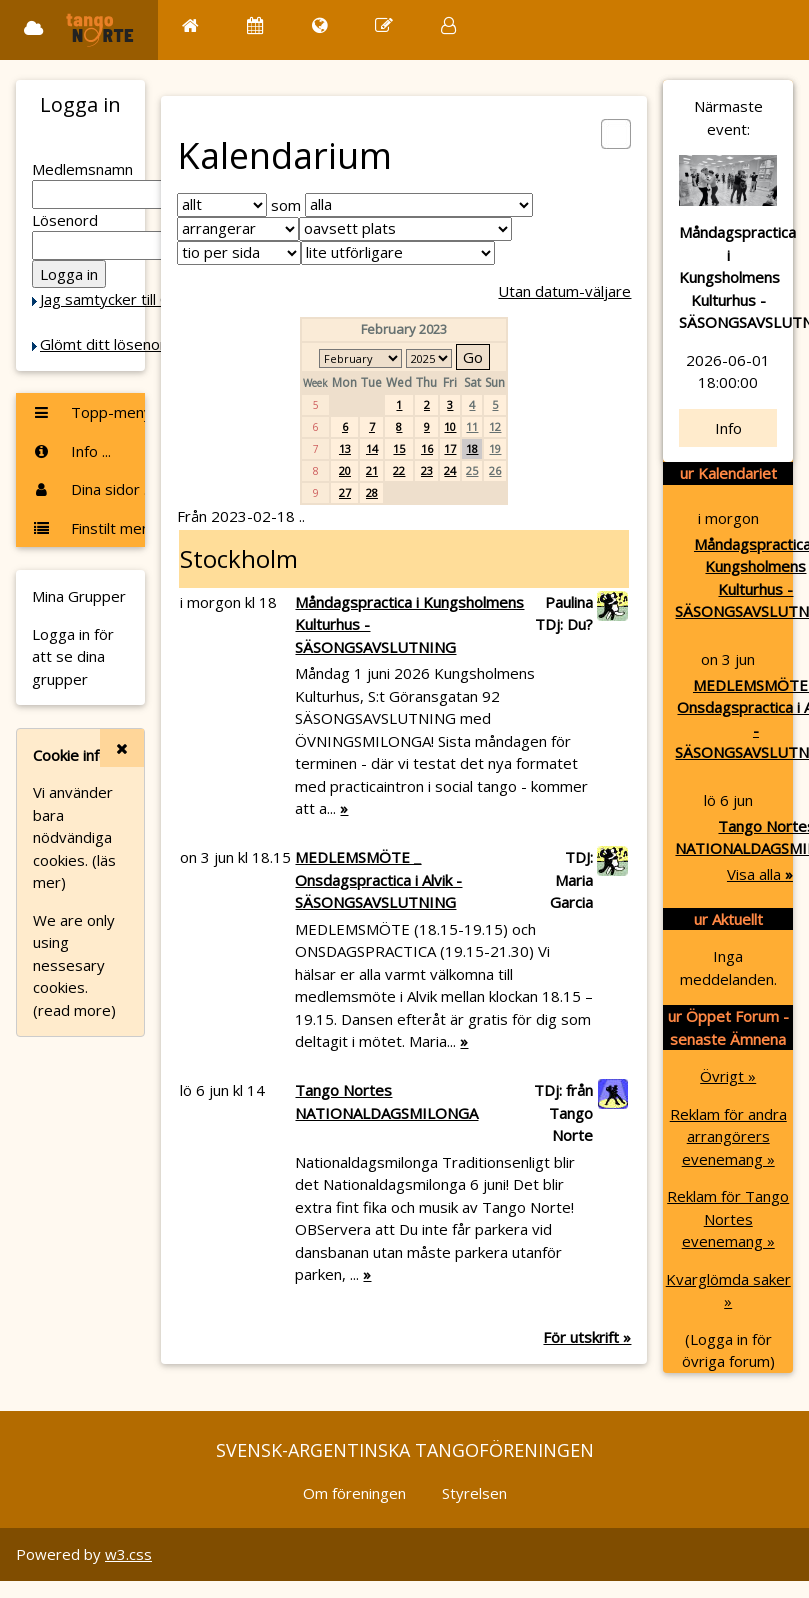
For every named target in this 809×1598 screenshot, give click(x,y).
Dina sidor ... (88, 489)
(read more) (74, 1010)
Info (728, 428)
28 (372, 492)
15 (399, 448)
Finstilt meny (88, 528)
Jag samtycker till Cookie (123, 299)
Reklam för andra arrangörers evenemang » (728, 1136)
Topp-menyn (88, 412)
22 (399, 470)
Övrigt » (728, 1076)
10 (450, 426)
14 (372, 448)
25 (472, 470)
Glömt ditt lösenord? (111, 344)
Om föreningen (354, 1493)
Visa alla (760, 874)
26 (495, 470)
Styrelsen (474, 1493)
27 (345, 492)
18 (472, 448)
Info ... (71, 451)
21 (372, 470)
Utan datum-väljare (564, 291)
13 (345, 448)
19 (495, 448)
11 (472, 426)
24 (450, 470)
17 (450, 448)
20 (345, 470)
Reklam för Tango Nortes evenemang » (728, 1218)
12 (495, 426)
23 (427, 470)
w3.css (128, 1554)
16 (427, 448)
